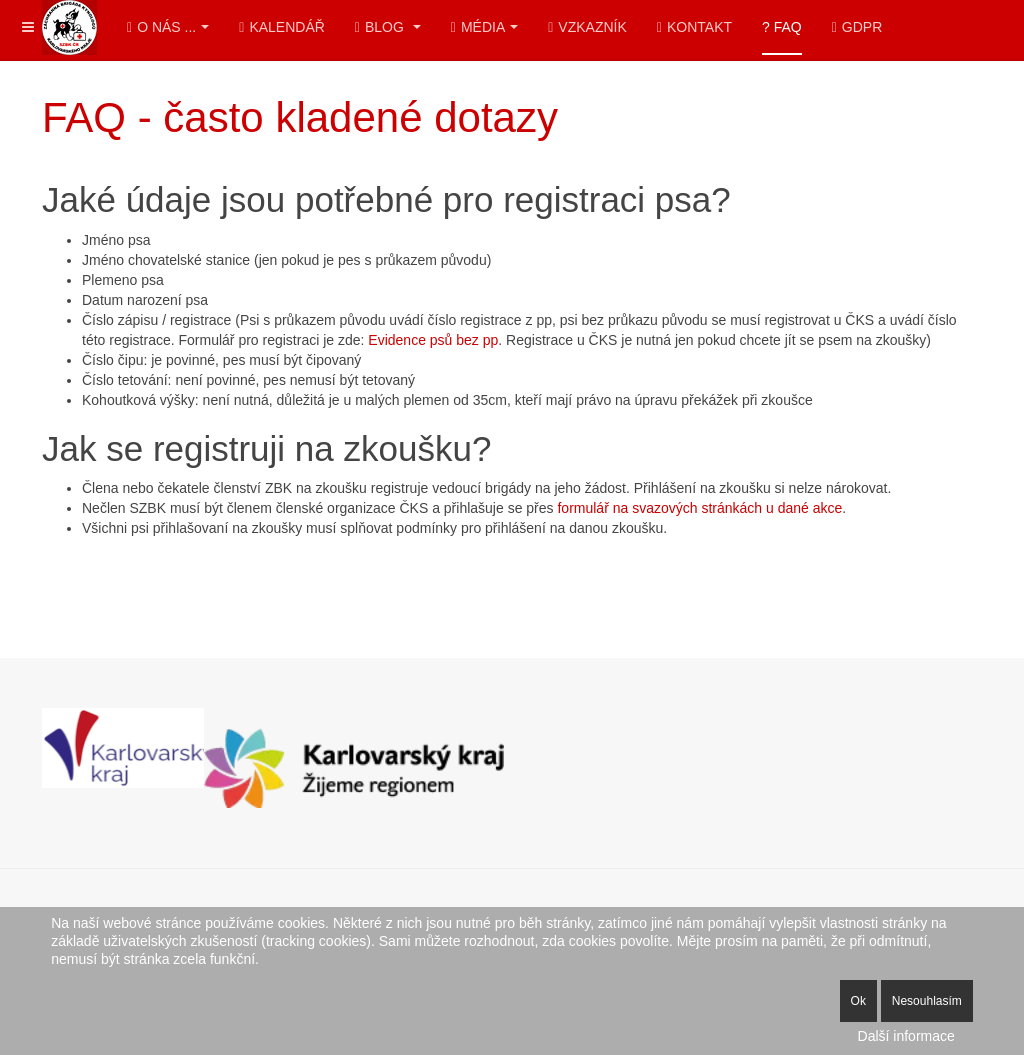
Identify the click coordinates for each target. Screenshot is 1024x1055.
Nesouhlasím (927, 1001)
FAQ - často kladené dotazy (300, 117)
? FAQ (782, 27)
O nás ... (168, 27)
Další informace (906, 1036)
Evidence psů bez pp (433, 340)
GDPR (857, 27)
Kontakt (694, 27)
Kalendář (282, 27)
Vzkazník (587, 27)
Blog (388, 27)
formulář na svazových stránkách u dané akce (699, 508)
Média (484, 27)
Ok (858, 1001)
